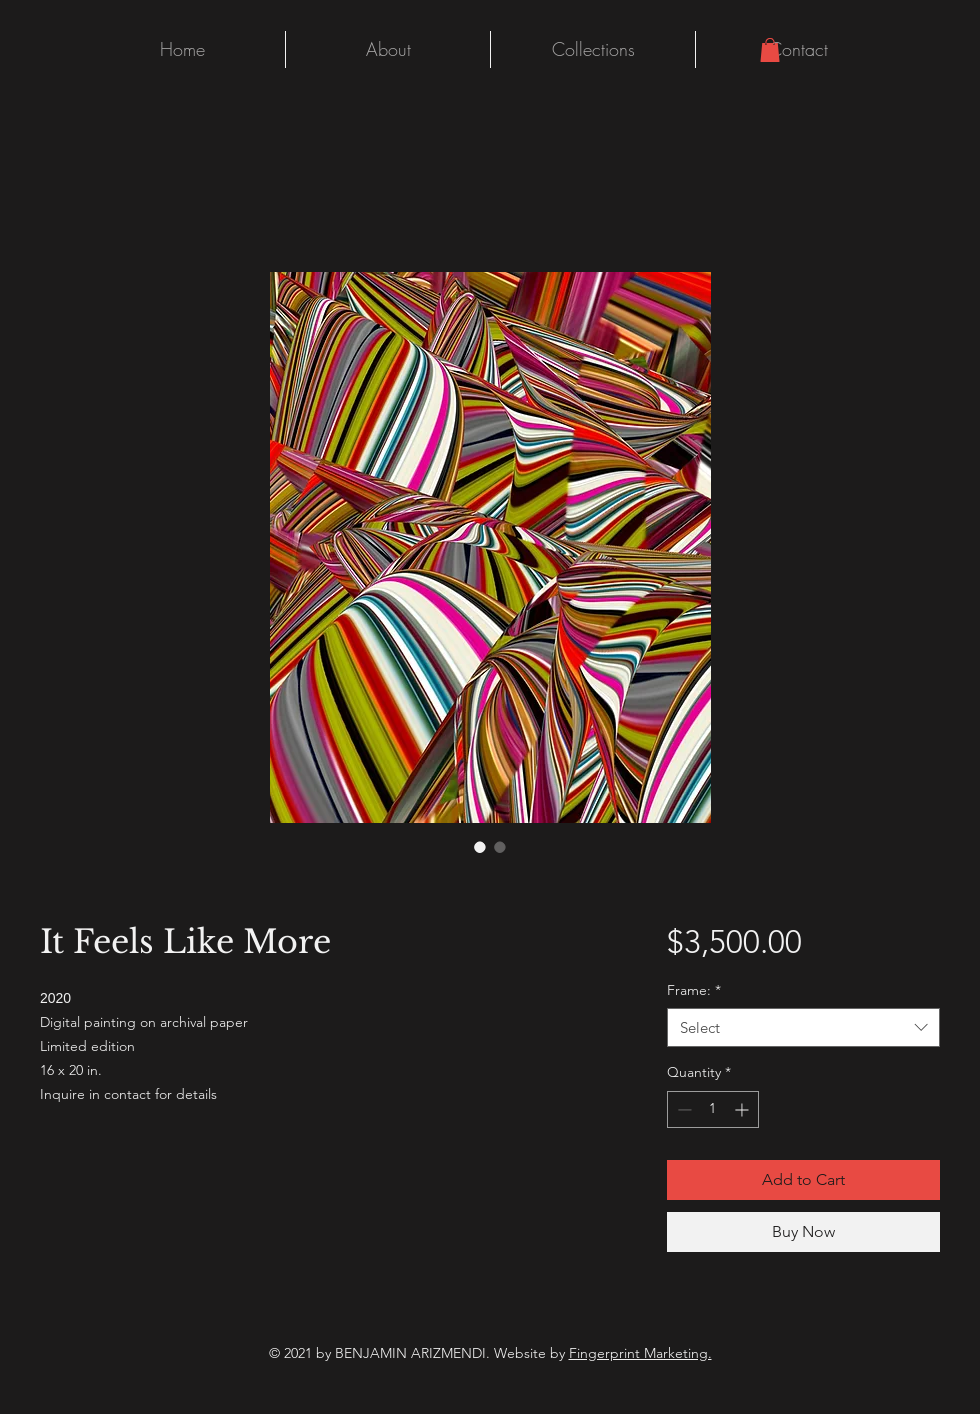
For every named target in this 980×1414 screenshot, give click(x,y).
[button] (770, 50)
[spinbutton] (713, 1109)
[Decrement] (682, 1109)
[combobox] (803, 1027)
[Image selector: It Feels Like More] (480, 847)
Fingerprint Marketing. (640, 1353)
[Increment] (743, 1109)
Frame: (694, 990)
